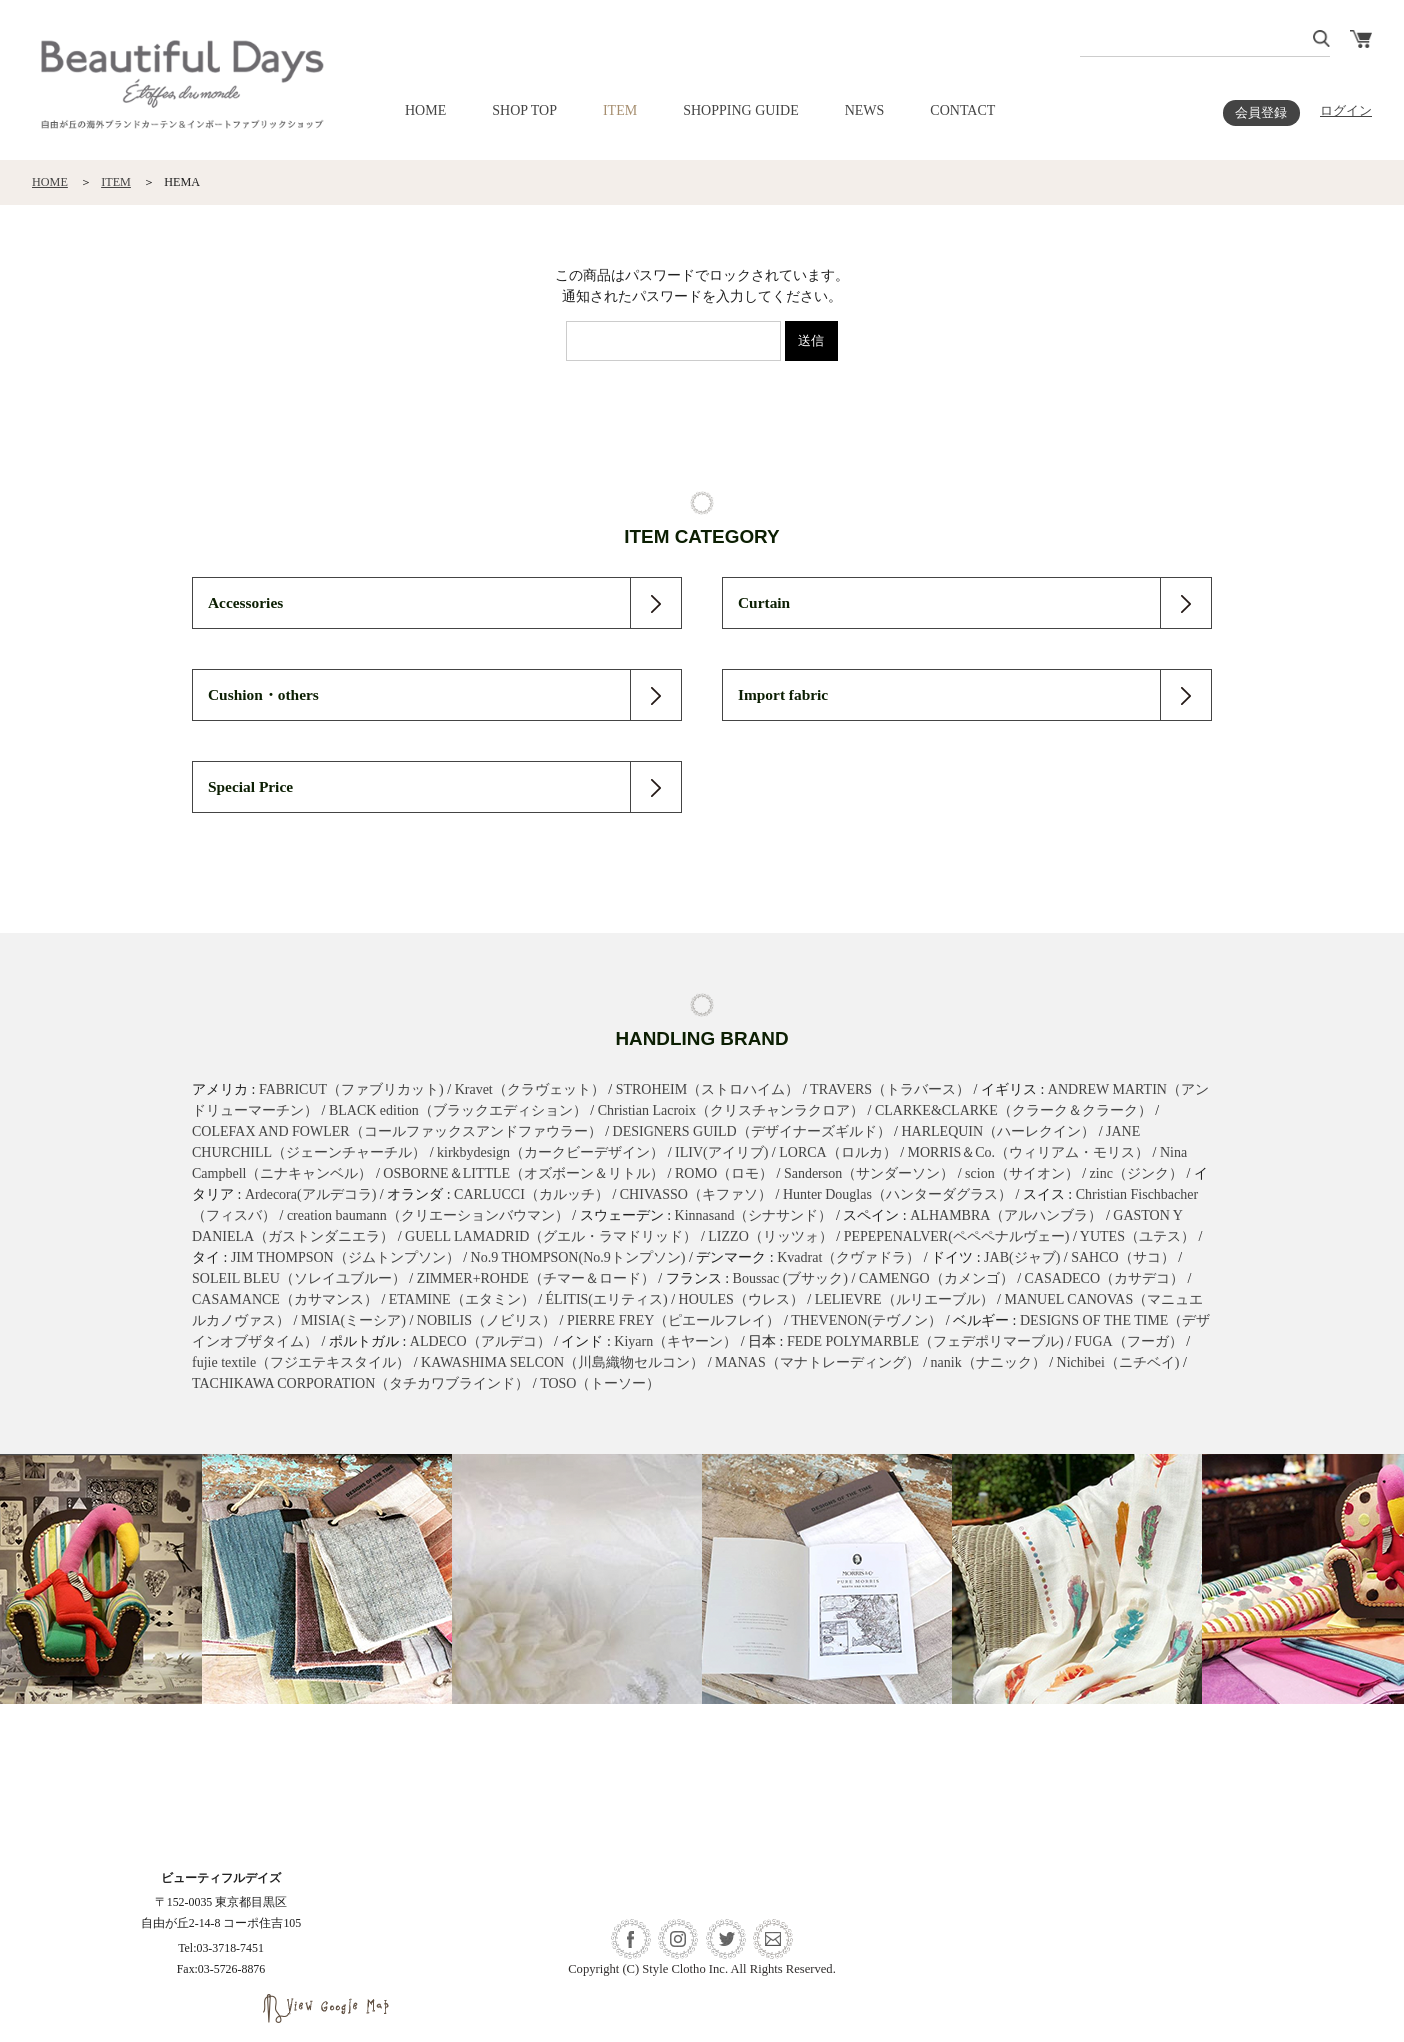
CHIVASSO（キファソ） (696, 1194)
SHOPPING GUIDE (741, 110)
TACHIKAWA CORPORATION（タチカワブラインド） (360, 1383)
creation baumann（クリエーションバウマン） (428, 1215)
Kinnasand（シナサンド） (754, 1215)
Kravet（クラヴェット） (530, 1089)
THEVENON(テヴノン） (866, 1320)
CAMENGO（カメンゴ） (936, 1278)
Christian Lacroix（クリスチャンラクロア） (731, 1110)
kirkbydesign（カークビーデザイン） (550, 1152)
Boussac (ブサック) (791, 1278)
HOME (425, 110)
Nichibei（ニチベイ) (1118, 1362)
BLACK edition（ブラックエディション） (458, 1110)
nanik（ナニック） (988, 1362)
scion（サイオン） (1022, 1173)
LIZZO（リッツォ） (770, 1236)
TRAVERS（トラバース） (890, 1089)
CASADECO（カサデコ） (1104, 1278)
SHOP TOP (524, 110)
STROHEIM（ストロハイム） (708, 1089)
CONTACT (962, 110)
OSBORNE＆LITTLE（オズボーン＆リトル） (523, 1173)
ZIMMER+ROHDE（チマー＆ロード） (536, 1278)
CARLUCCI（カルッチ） (531, 1194)
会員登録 (1261, 113)
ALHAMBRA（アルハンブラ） (1006, 1215)
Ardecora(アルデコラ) (310, 1194)
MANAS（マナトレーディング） (817, 1362)
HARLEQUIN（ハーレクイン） (998, 1131)
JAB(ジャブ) (1022, 1257)
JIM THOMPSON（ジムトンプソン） (345, 1257)
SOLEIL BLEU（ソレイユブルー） (299, 1278)
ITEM (620, 110)
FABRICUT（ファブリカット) (351, 1089)
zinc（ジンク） (1136, 1173)
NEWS (865, 110)
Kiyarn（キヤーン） (675, 1341)
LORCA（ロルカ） (837, 1152)
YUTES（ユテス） (1137, 1236)
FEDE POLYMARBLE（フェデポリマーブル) (925, 1341)
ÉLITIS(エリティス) (607, 1299)
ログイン (1346, 111)
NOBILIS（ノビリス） (486, 1320)
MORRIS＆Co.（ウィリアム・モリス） (1029, 1152)
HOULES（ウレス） (741, 1299)
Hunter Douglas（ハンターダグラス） (897, 1194)
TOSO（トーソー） (600, 1383)
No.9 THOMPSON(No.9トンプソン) (578, 1257)
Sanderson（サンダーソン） (869, 1173)
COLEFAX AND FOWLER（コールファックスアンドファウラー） (397, 1131)
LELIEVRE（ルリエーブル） (904, 1299)
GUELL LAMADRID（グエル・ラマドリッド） (551, 1236)
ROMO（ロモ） (724, 1173)
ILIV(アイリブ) (721, 1152)
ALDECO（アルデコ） (480, 1341)
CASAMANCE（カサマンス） (285, 1299)
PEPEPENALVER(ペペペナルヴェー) (957, 1236)
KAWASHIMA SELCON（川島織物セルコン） (562, 1362)
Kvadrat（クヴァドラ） (848, 1257)
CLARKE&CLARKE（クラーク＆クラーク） (1013, 1110)
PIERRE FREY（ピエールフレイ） (674, 1320)
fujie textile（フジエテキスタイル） (301, 1362)
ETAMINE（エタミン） (462, 1299)
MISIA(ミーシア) (353, 1320)
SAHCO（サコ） (1122, 1257)
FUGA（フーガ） (1129, 1341)
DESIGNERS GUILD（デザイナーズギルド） (752, 1131)
